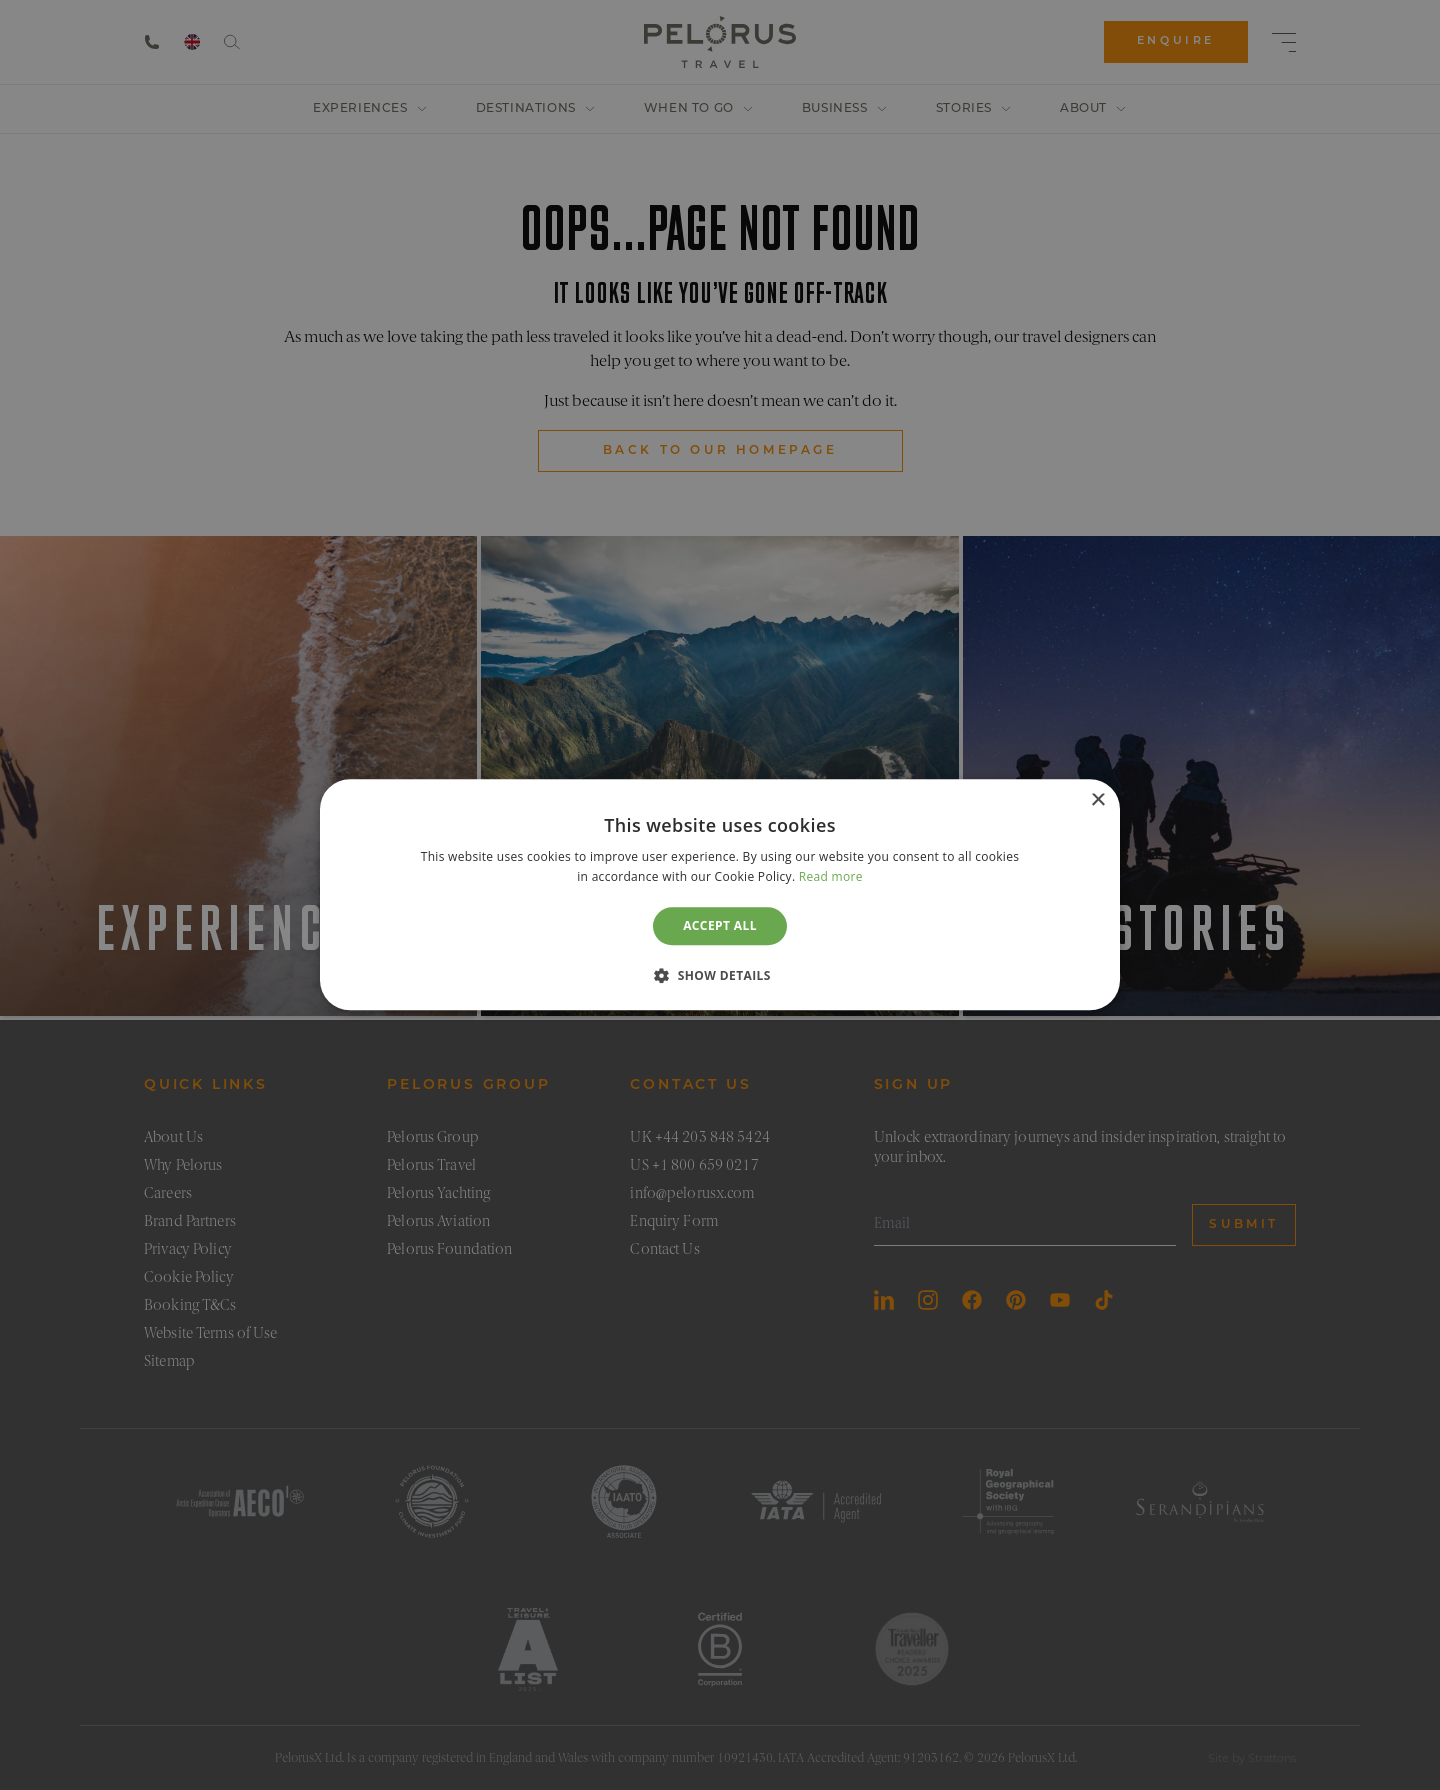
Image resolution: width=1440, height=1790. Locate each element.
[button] (720, 976)
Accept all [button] (720, 925)
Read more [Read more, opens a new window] (831, 877)
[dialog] (720, 894)
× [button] (1097, 800)
